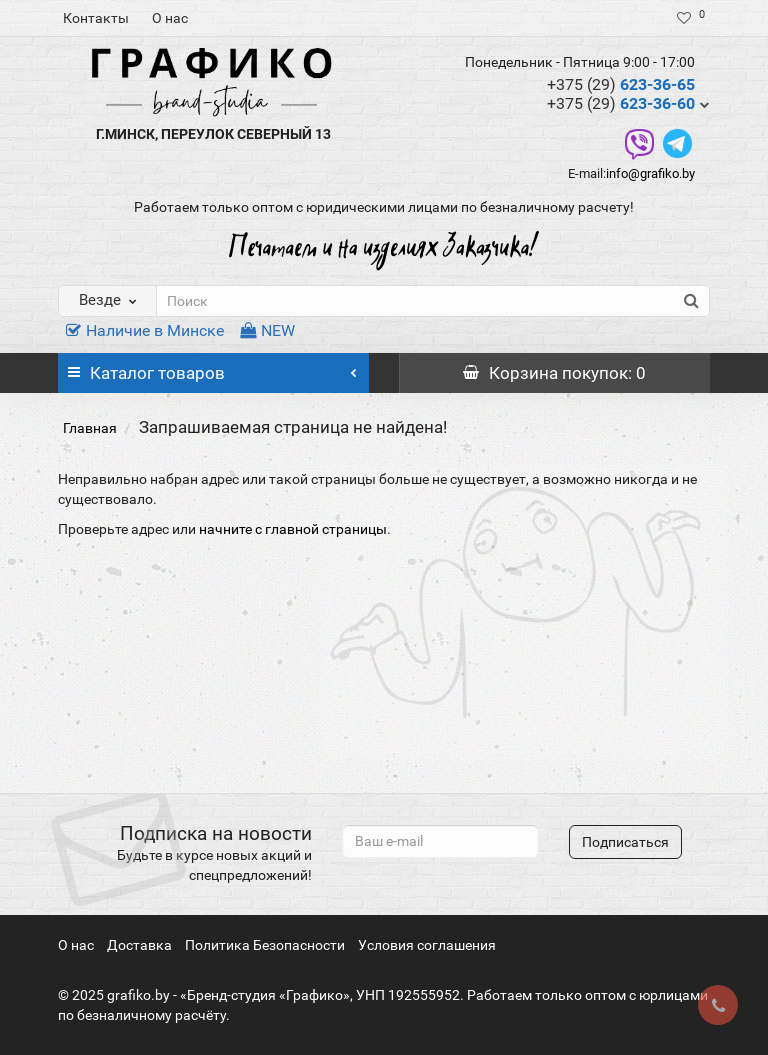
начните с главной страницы (293, 529)
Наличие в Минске (145, 330)
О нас (170, 18)
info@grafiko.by (650, 173)
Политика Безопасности (265, 945)
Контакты (96, 18)
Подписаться (625, 842)
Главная (90, 428)
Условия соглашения (427, 945)
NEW (267, 330)
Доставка (139, 945)
